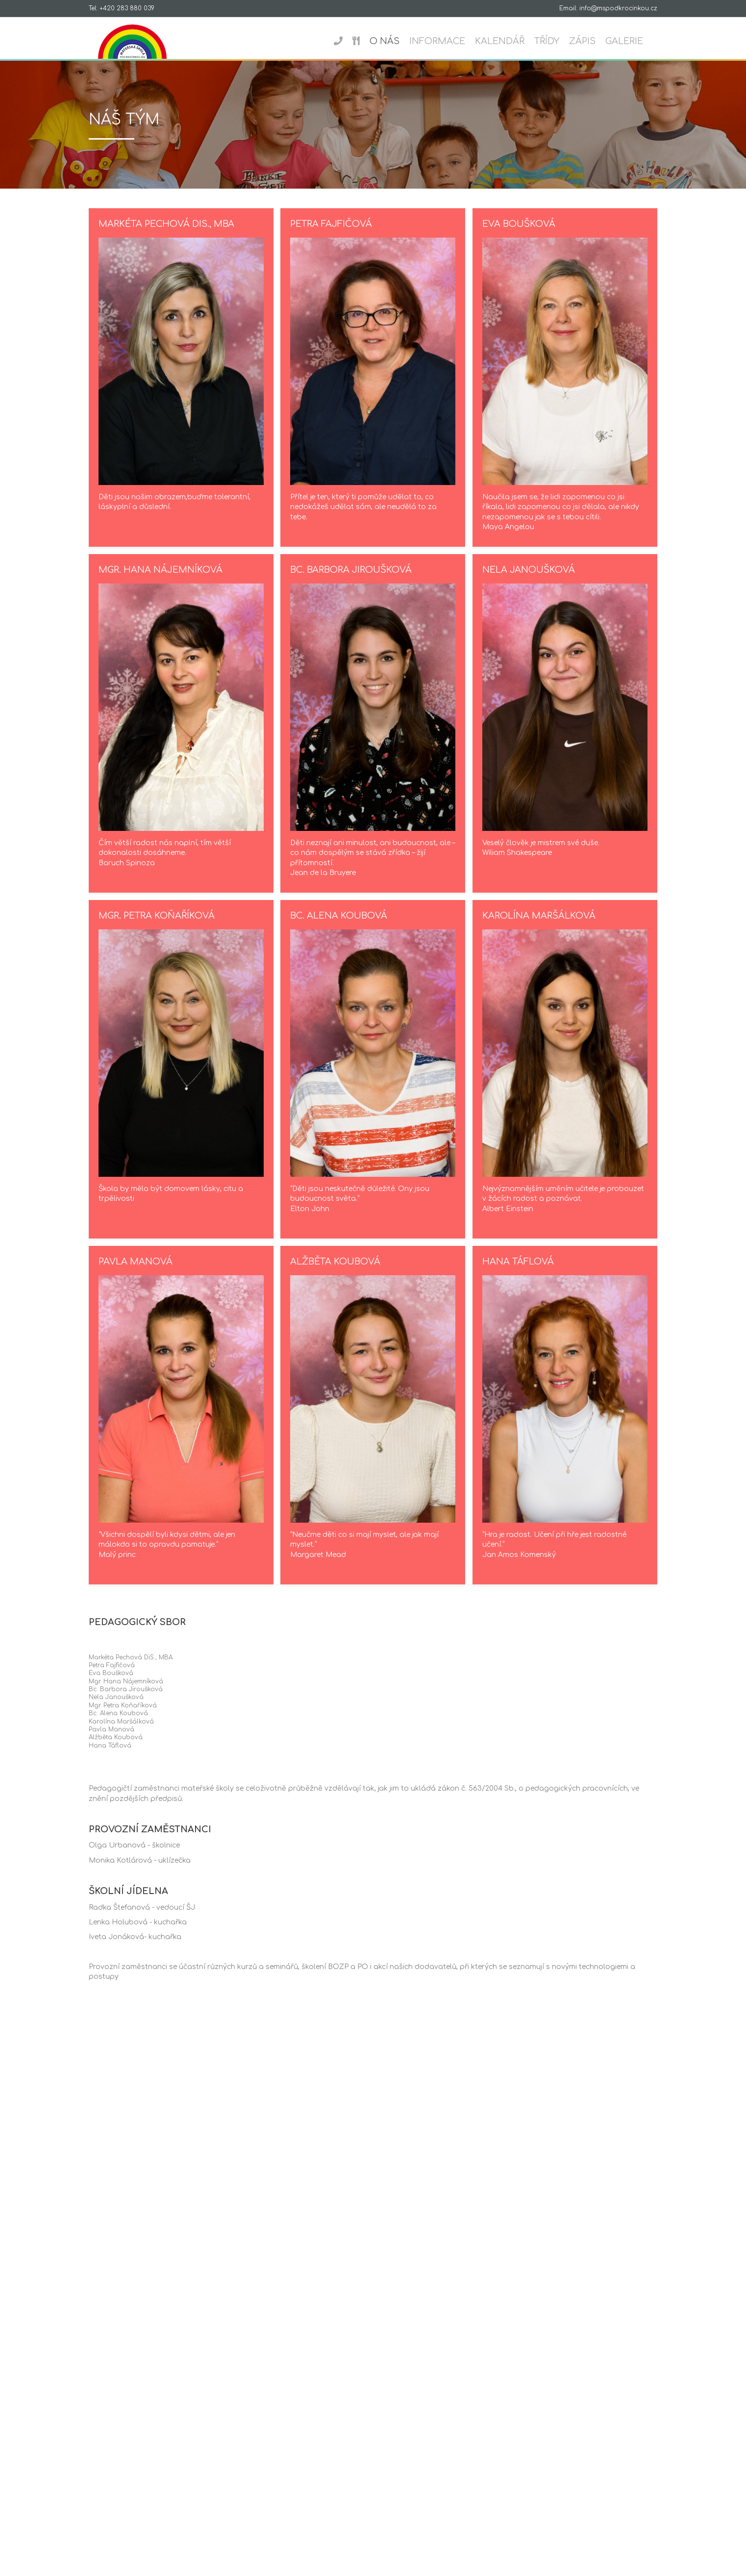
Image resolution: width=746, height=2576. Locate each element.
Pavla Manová (136, 1273)
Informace (446, 41)
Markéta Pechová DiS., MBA (166, 235)
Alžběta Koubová (335, 1273)
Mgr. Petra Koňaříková (157, 927)
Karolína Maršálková (539, 927)
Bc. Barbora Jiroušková (351, 581)
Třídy (556, 41)
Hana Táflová (518, 1273)
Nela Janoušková (528, 581)
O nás (394, 41)
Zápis (591, 41)
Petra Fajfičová (331, 235)
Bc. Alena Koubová (338, 927)
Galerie (633, 41)
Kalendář (509, 41)
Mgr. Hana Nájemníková (161, 581)
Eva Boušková (518, 235)
